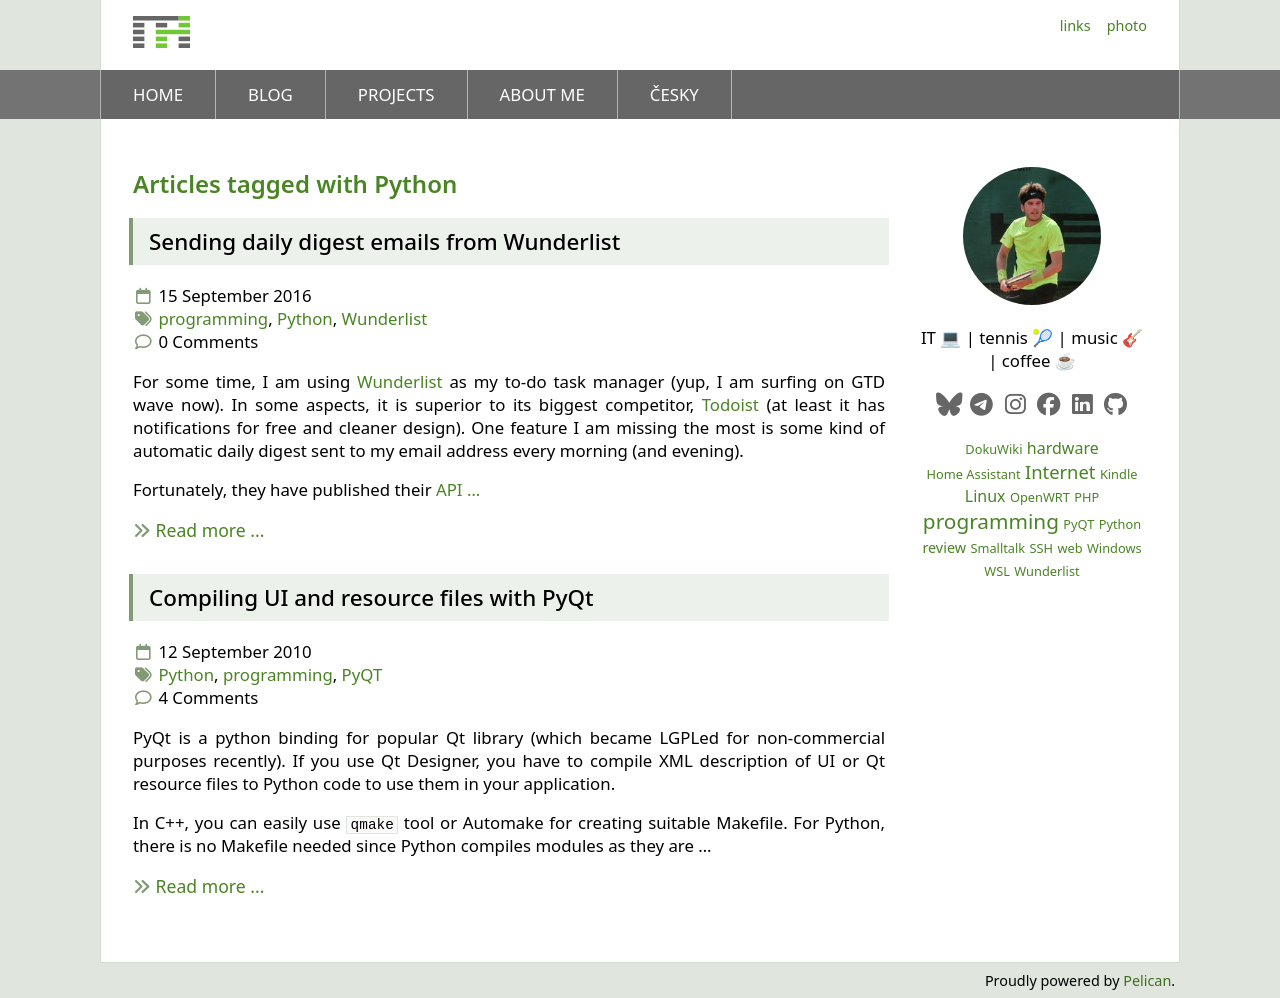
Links (1075, 25)
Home (158, 94)
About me (542, 94)
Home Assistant (974, 474)
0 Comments (208, 341)
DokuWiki (993, 449)
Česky (674, 94)
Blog (270, 94)
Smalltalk (997, 548)
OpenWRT (1040, 497)
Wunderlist (385, 318)
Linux (985, 496)
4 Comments (208, 697)
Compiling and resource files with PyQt (371, 597)
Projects (396, 94)
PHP (1086, 497)
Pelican (1147, 980)
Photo (1127, 25)
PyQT (362, 674)
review (944, 547)
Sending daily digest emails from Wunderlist (384, 241)
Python (305, 318)
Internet (1060, 471)
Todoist (730, 404)
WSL (997, 571)
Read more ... (210, 530)
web (1069, 548)
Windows (1114, 548)
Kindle (1119, 474)
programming (213, 318)
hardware (1063, 448)
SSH (1042, 548)
